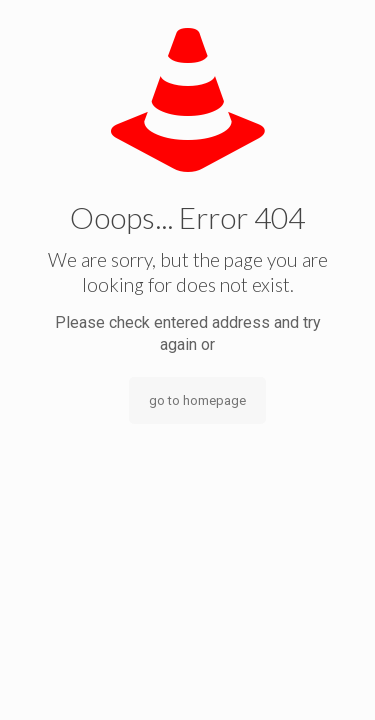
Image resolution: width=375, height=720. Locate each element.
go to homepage (197, 400)
